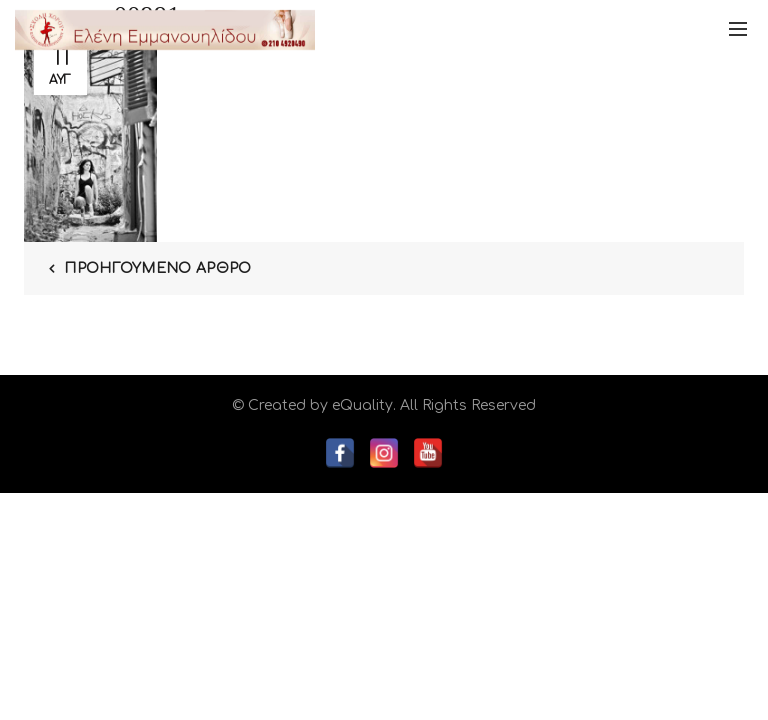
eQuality (362, 405)
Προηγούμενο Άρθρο (157, 268)
